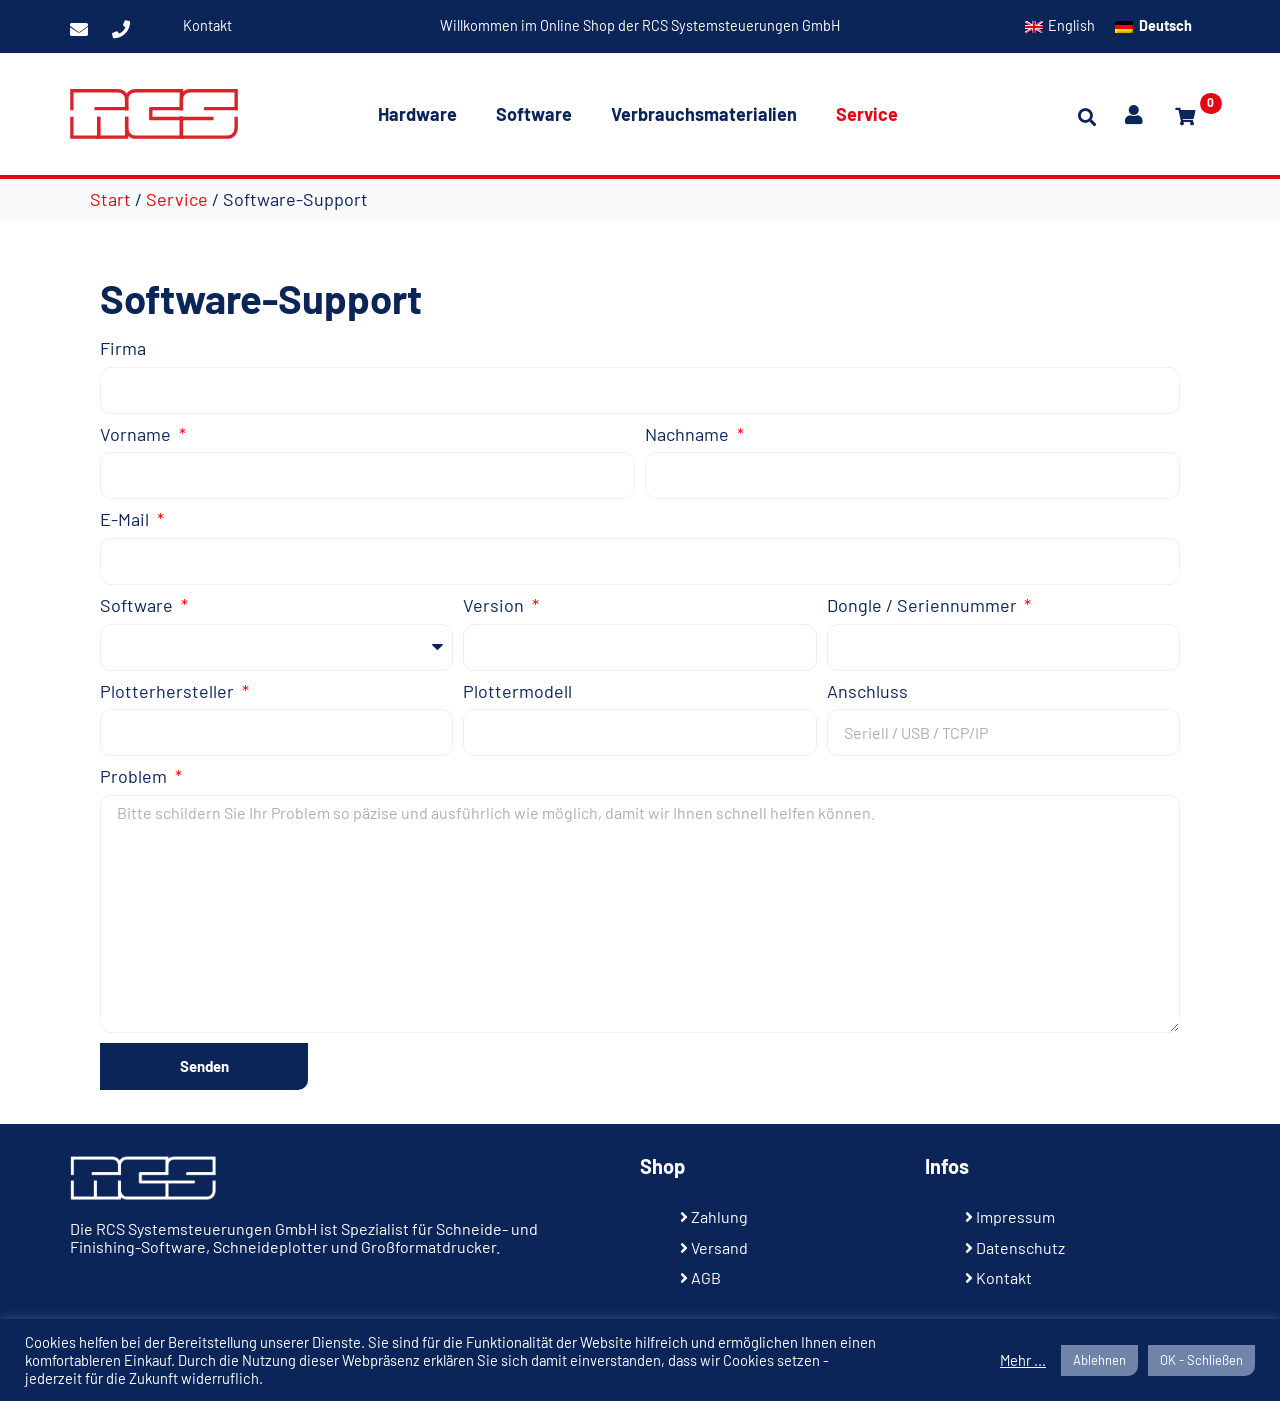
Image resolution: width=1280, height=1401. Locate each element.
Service (867, 114)
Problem (135, 776)
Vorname (137, 434)
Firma (123, 348)
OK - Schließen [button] (1201, 1360)
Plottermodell (517, 691)
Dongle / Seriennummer (924, 605)
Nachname (689, 434)
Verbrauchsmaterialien (704, 114)
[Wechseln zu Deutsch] (1153, 26)
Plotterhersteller (169, 691)
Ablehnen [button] (1099, 1360)
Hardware (417, 114)
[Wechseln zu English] (1060, 26)
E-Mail (126, 519)
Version (495, 605)
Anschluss (867, 691)
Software (534, 114)
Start (110, 199)
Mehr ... (1023, 1360)
